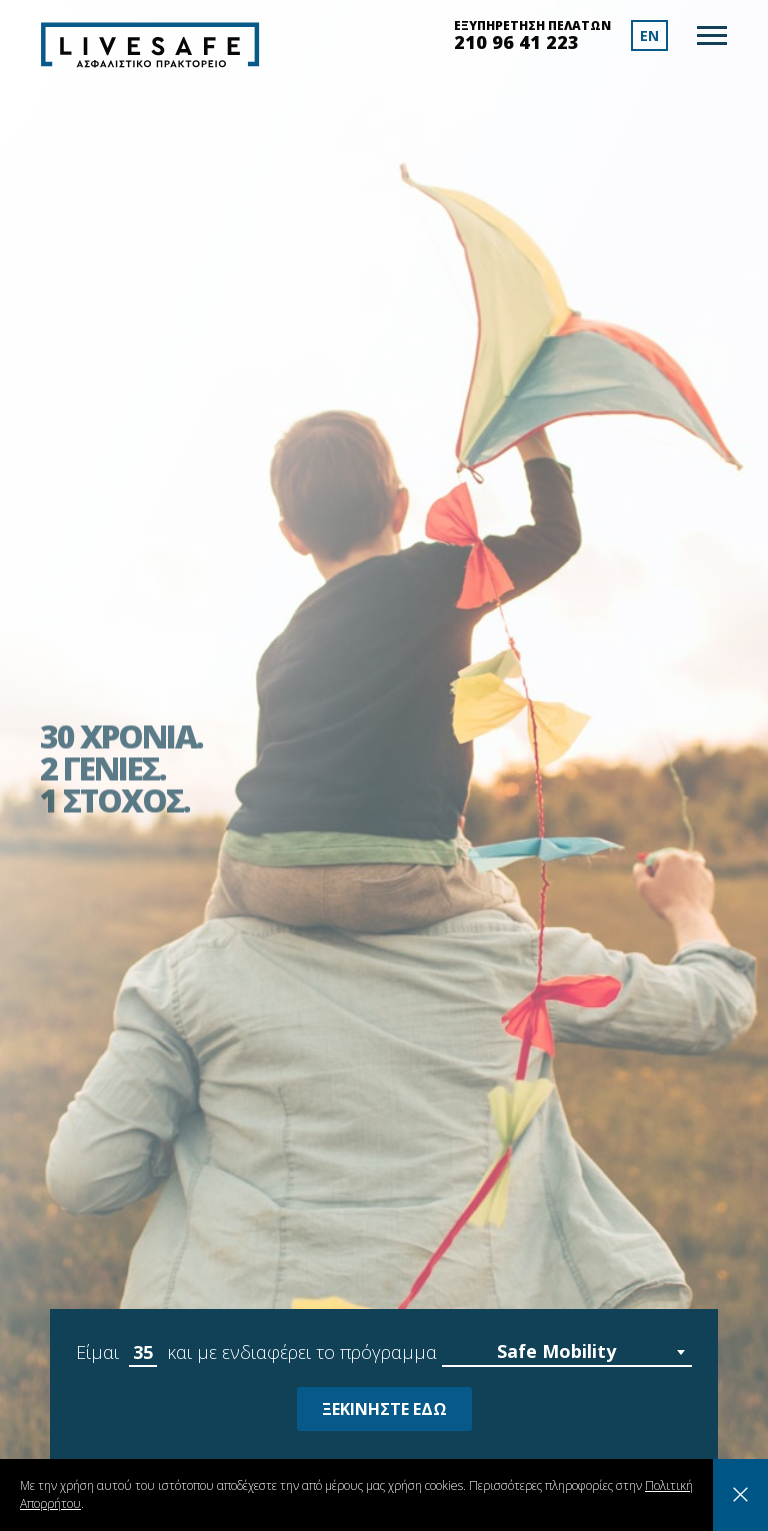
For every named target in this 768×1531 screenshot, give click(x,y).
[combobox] (567, 1353)
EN (649, 35)
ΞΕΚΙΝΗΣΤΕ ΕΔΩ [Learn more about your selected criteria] (384, 1409)
